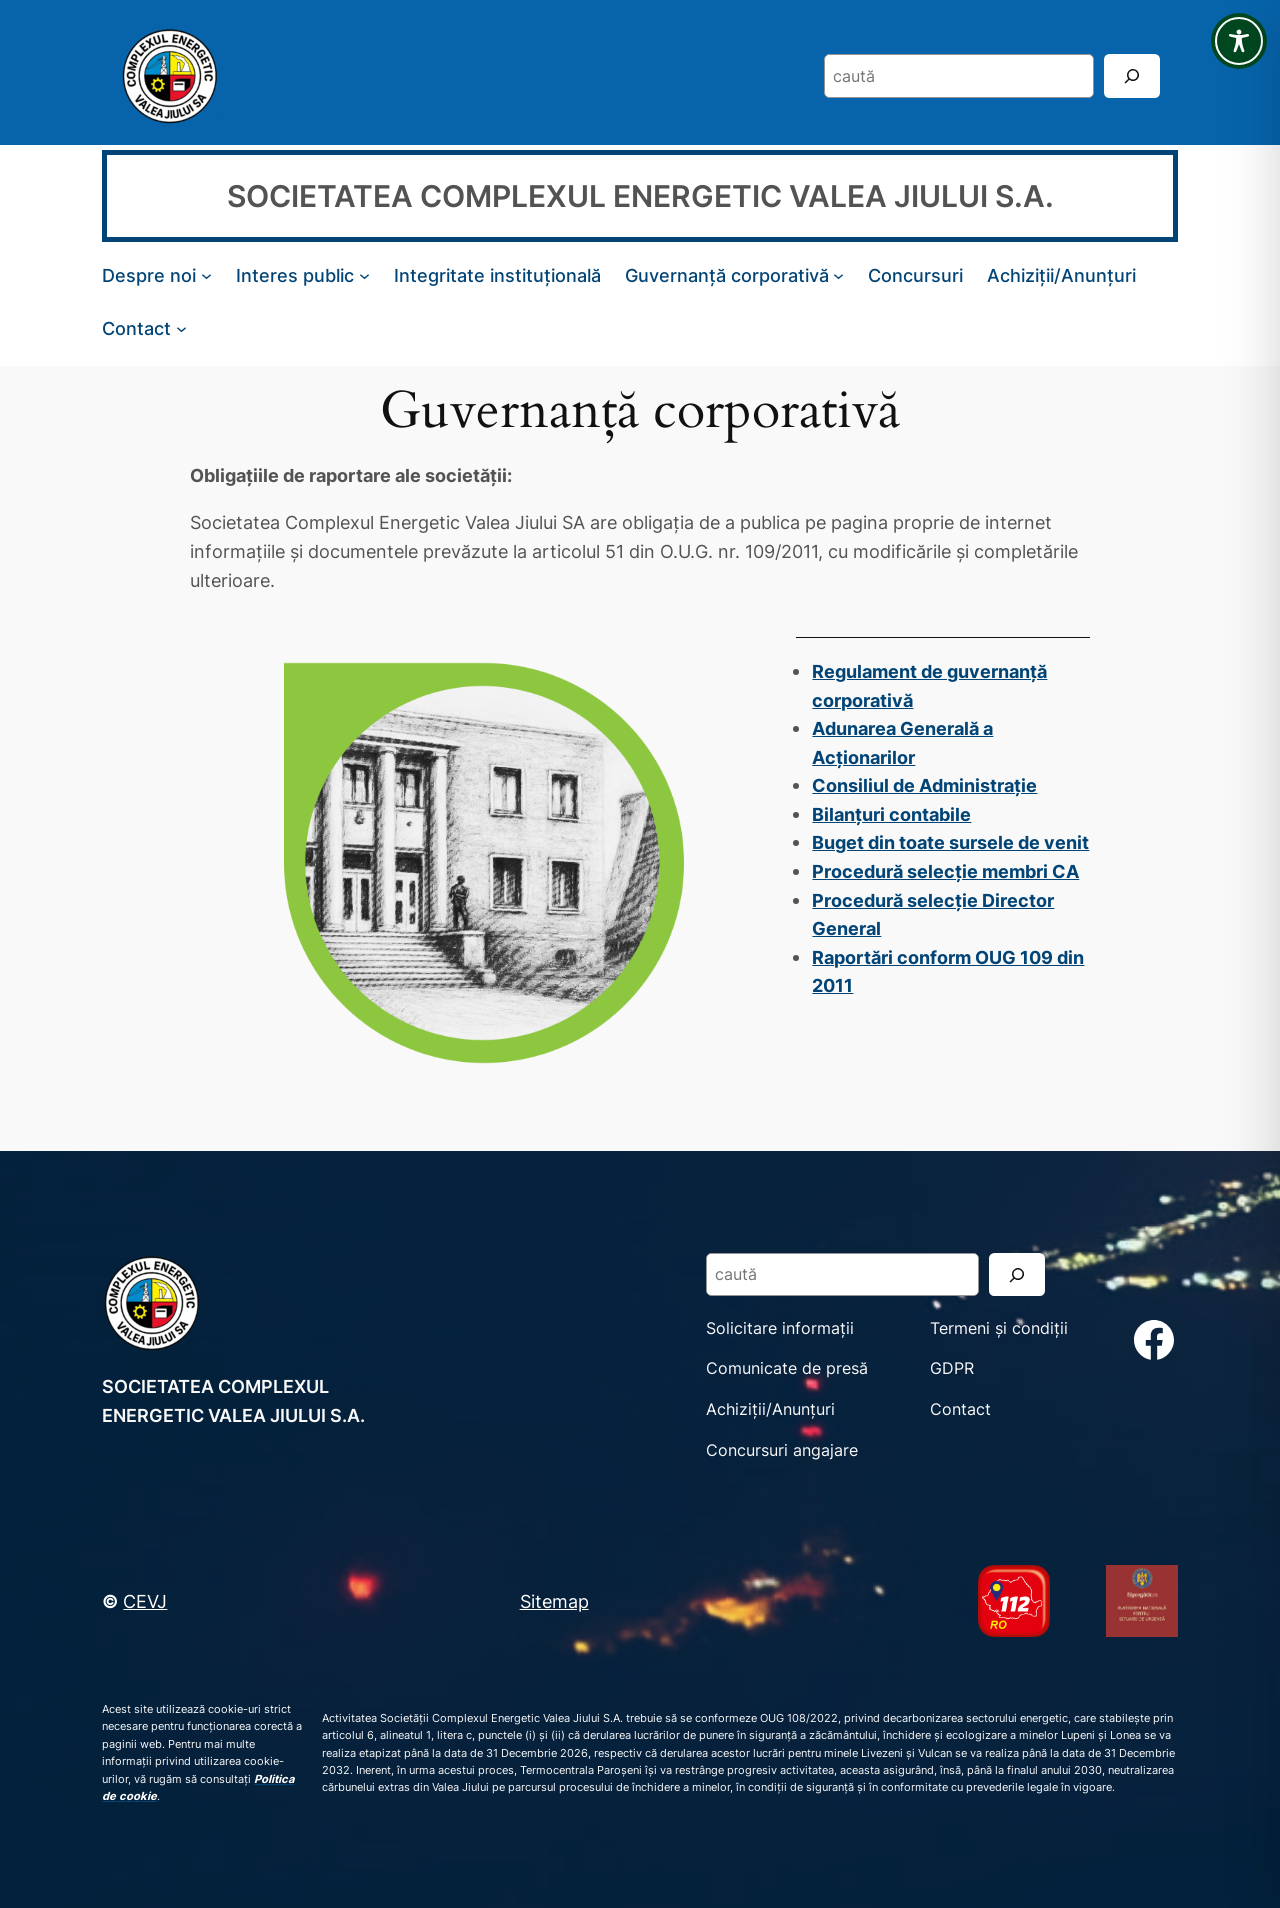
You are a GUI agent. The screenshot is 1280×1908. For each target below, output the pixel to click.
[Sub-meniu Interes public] (364, 275)
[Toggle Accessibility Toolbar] (1239, 41)
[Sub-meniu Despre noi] (206, 275)
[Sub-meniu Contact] (181, 327)
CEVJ (145, 1601)
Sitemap (554, 1601)
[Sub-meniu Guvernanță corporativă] (838, 275)
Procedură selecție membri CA (945, 871)
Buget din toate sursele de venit (950, 842)
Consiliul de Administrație (924, 785)
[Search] (1132, 75)
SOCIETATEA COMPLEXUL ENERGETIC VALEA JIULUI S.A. (640, 196)
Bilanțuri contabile (891, 814)
